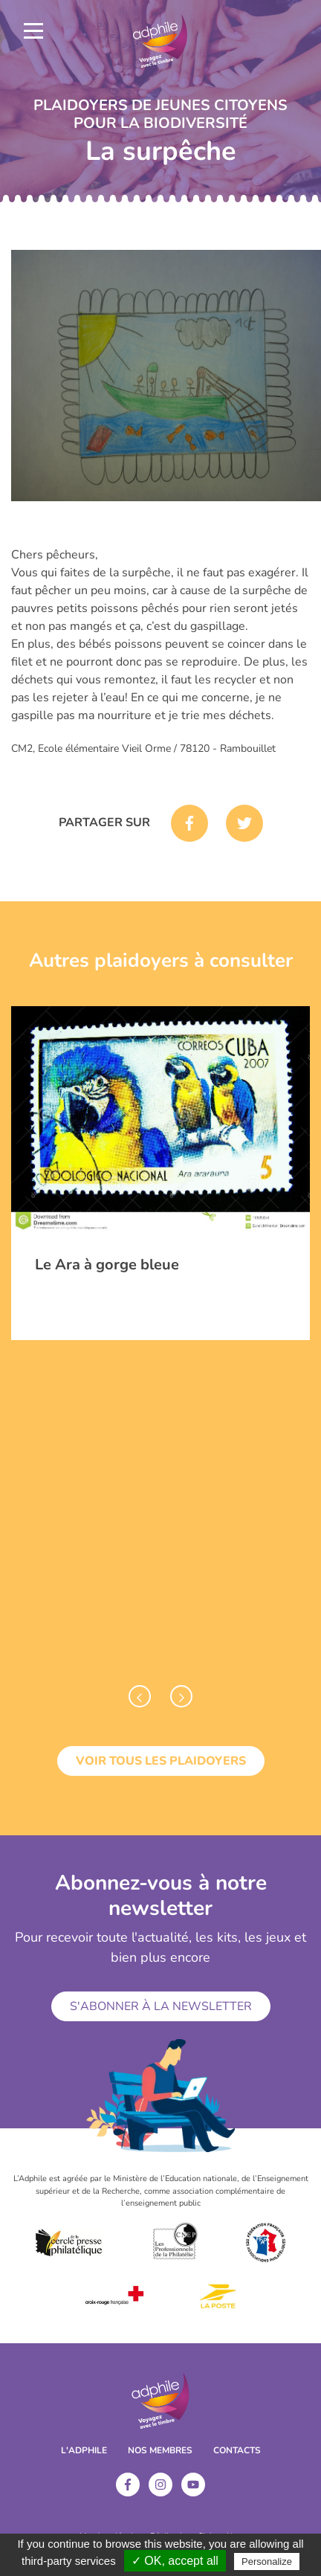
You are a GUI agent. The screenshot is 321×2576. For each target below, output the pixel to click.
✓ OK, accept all (175, 2560)
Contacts (237, 2450)
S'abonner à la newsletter (161, 2006)
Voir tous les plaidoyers (161, 1761)
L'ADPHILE (84, 2450)
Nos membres (160, 2450)
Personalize (266, 2561)
